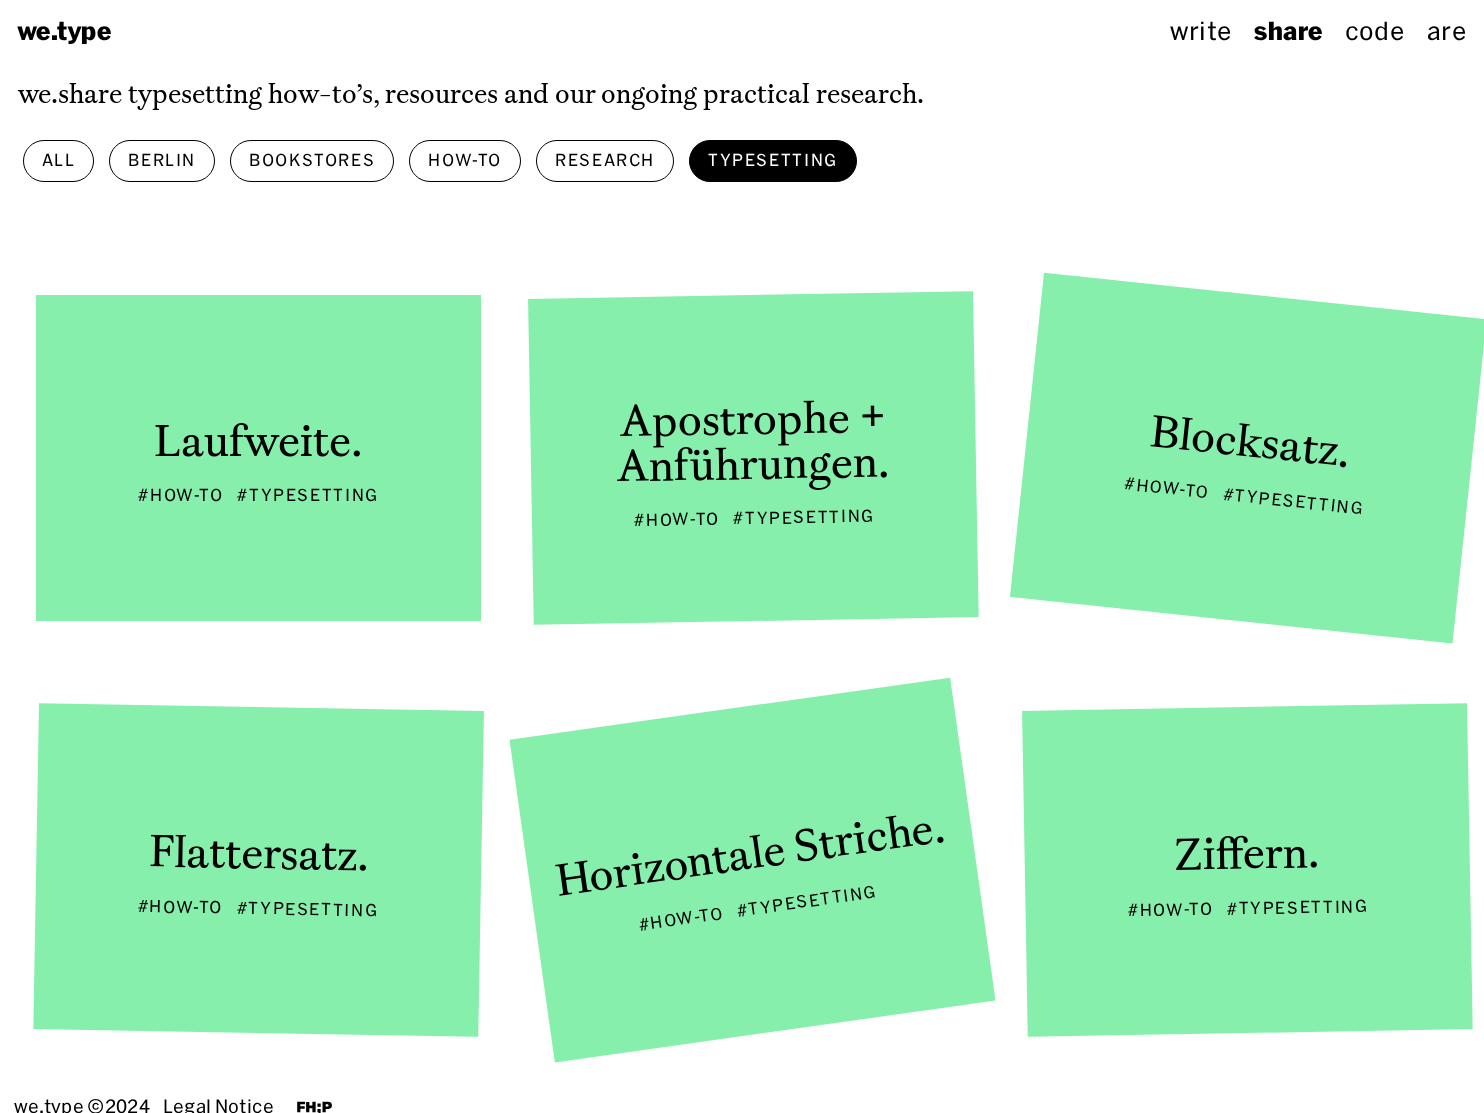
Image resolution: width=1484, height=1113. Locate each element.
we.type (64, 31)
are (1446, 31)
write (1200, 31)
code (1374, 31)
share (1288, 31)
